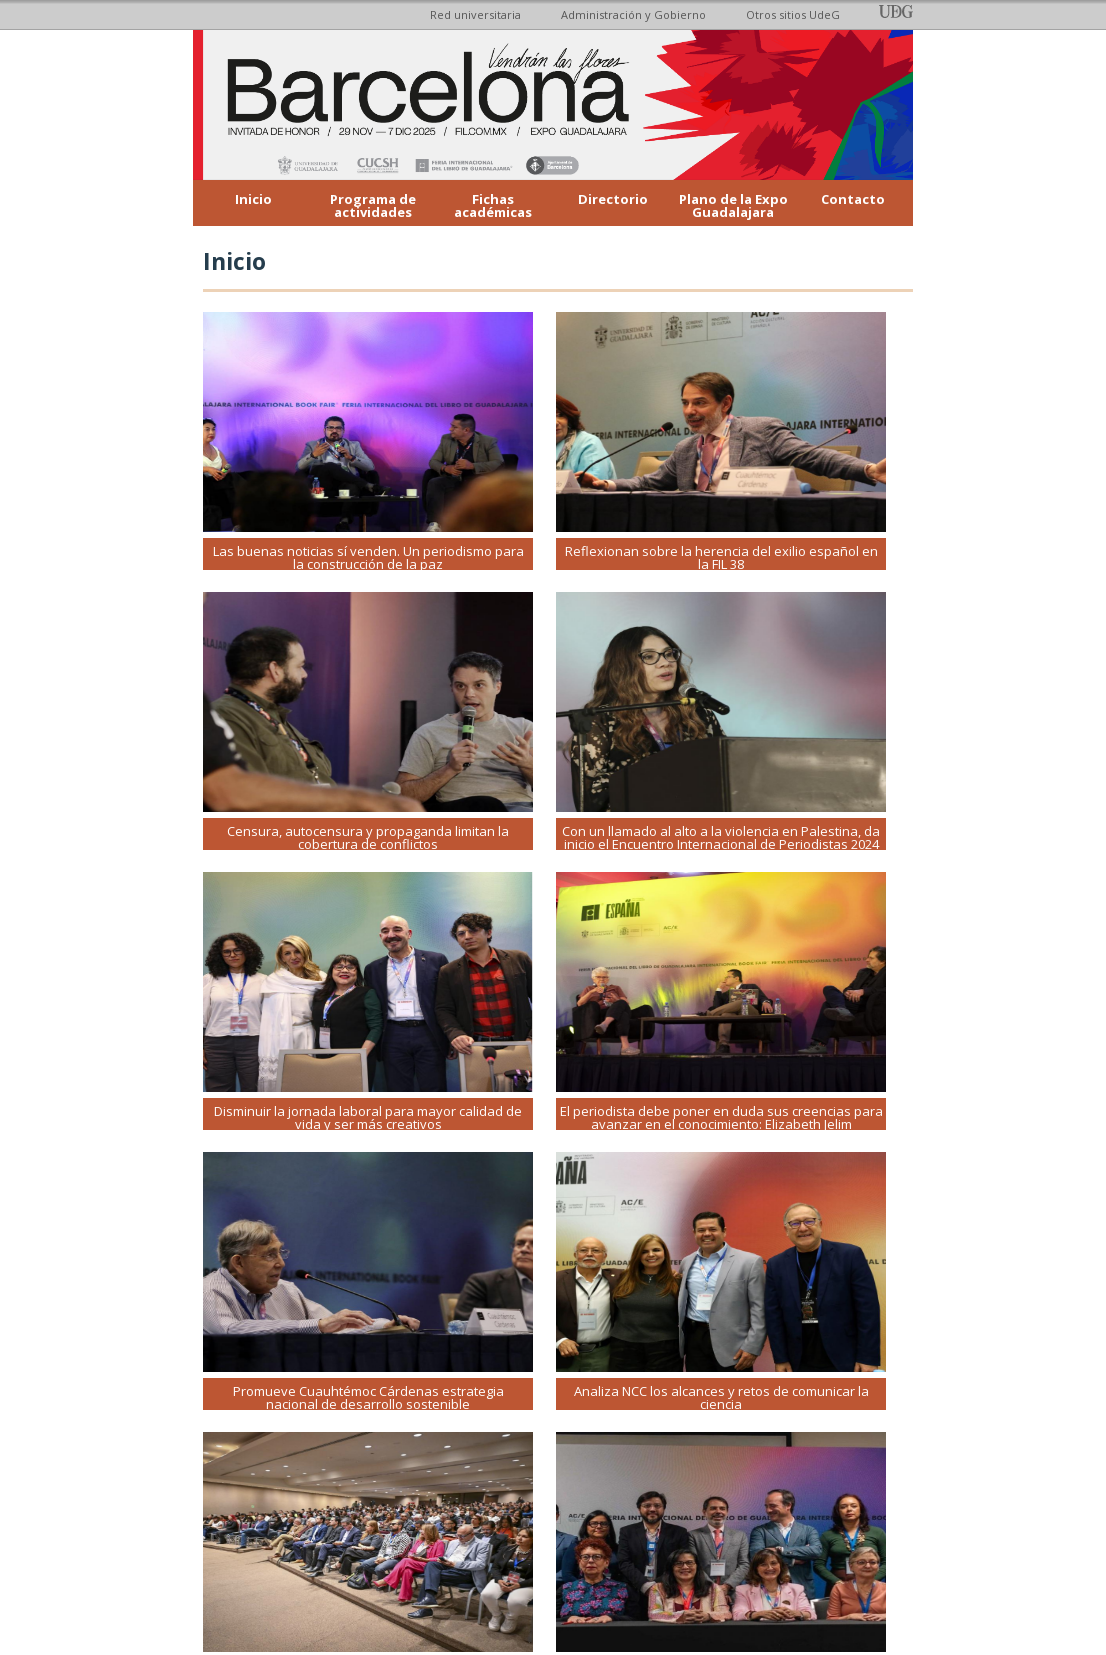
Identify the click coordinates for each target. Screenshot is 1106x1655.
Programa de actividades (373, 205)
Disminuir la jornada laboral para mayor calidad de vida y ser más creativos (368, 1117)
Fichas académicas (493, 205)
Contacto (853, 199)
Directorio (613, 199)
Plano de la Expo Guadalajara (733, 205)
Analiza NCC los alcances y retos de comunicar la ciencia (721, 1397)
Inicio (253, 199)
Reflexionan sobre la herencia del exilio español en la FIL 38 (721, 557)
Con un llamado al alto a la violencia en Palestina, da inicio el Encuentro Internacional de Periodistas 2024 (721, 837)
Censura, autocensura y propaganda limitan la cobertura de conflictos (368, 837)
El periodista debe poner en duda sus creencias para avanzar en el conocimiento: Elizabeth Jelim (721, 1117)
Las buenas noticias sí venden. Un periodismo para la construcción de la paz (368, 557)
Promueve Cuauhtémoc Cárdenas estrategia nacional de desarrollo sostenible (368, 1397)
